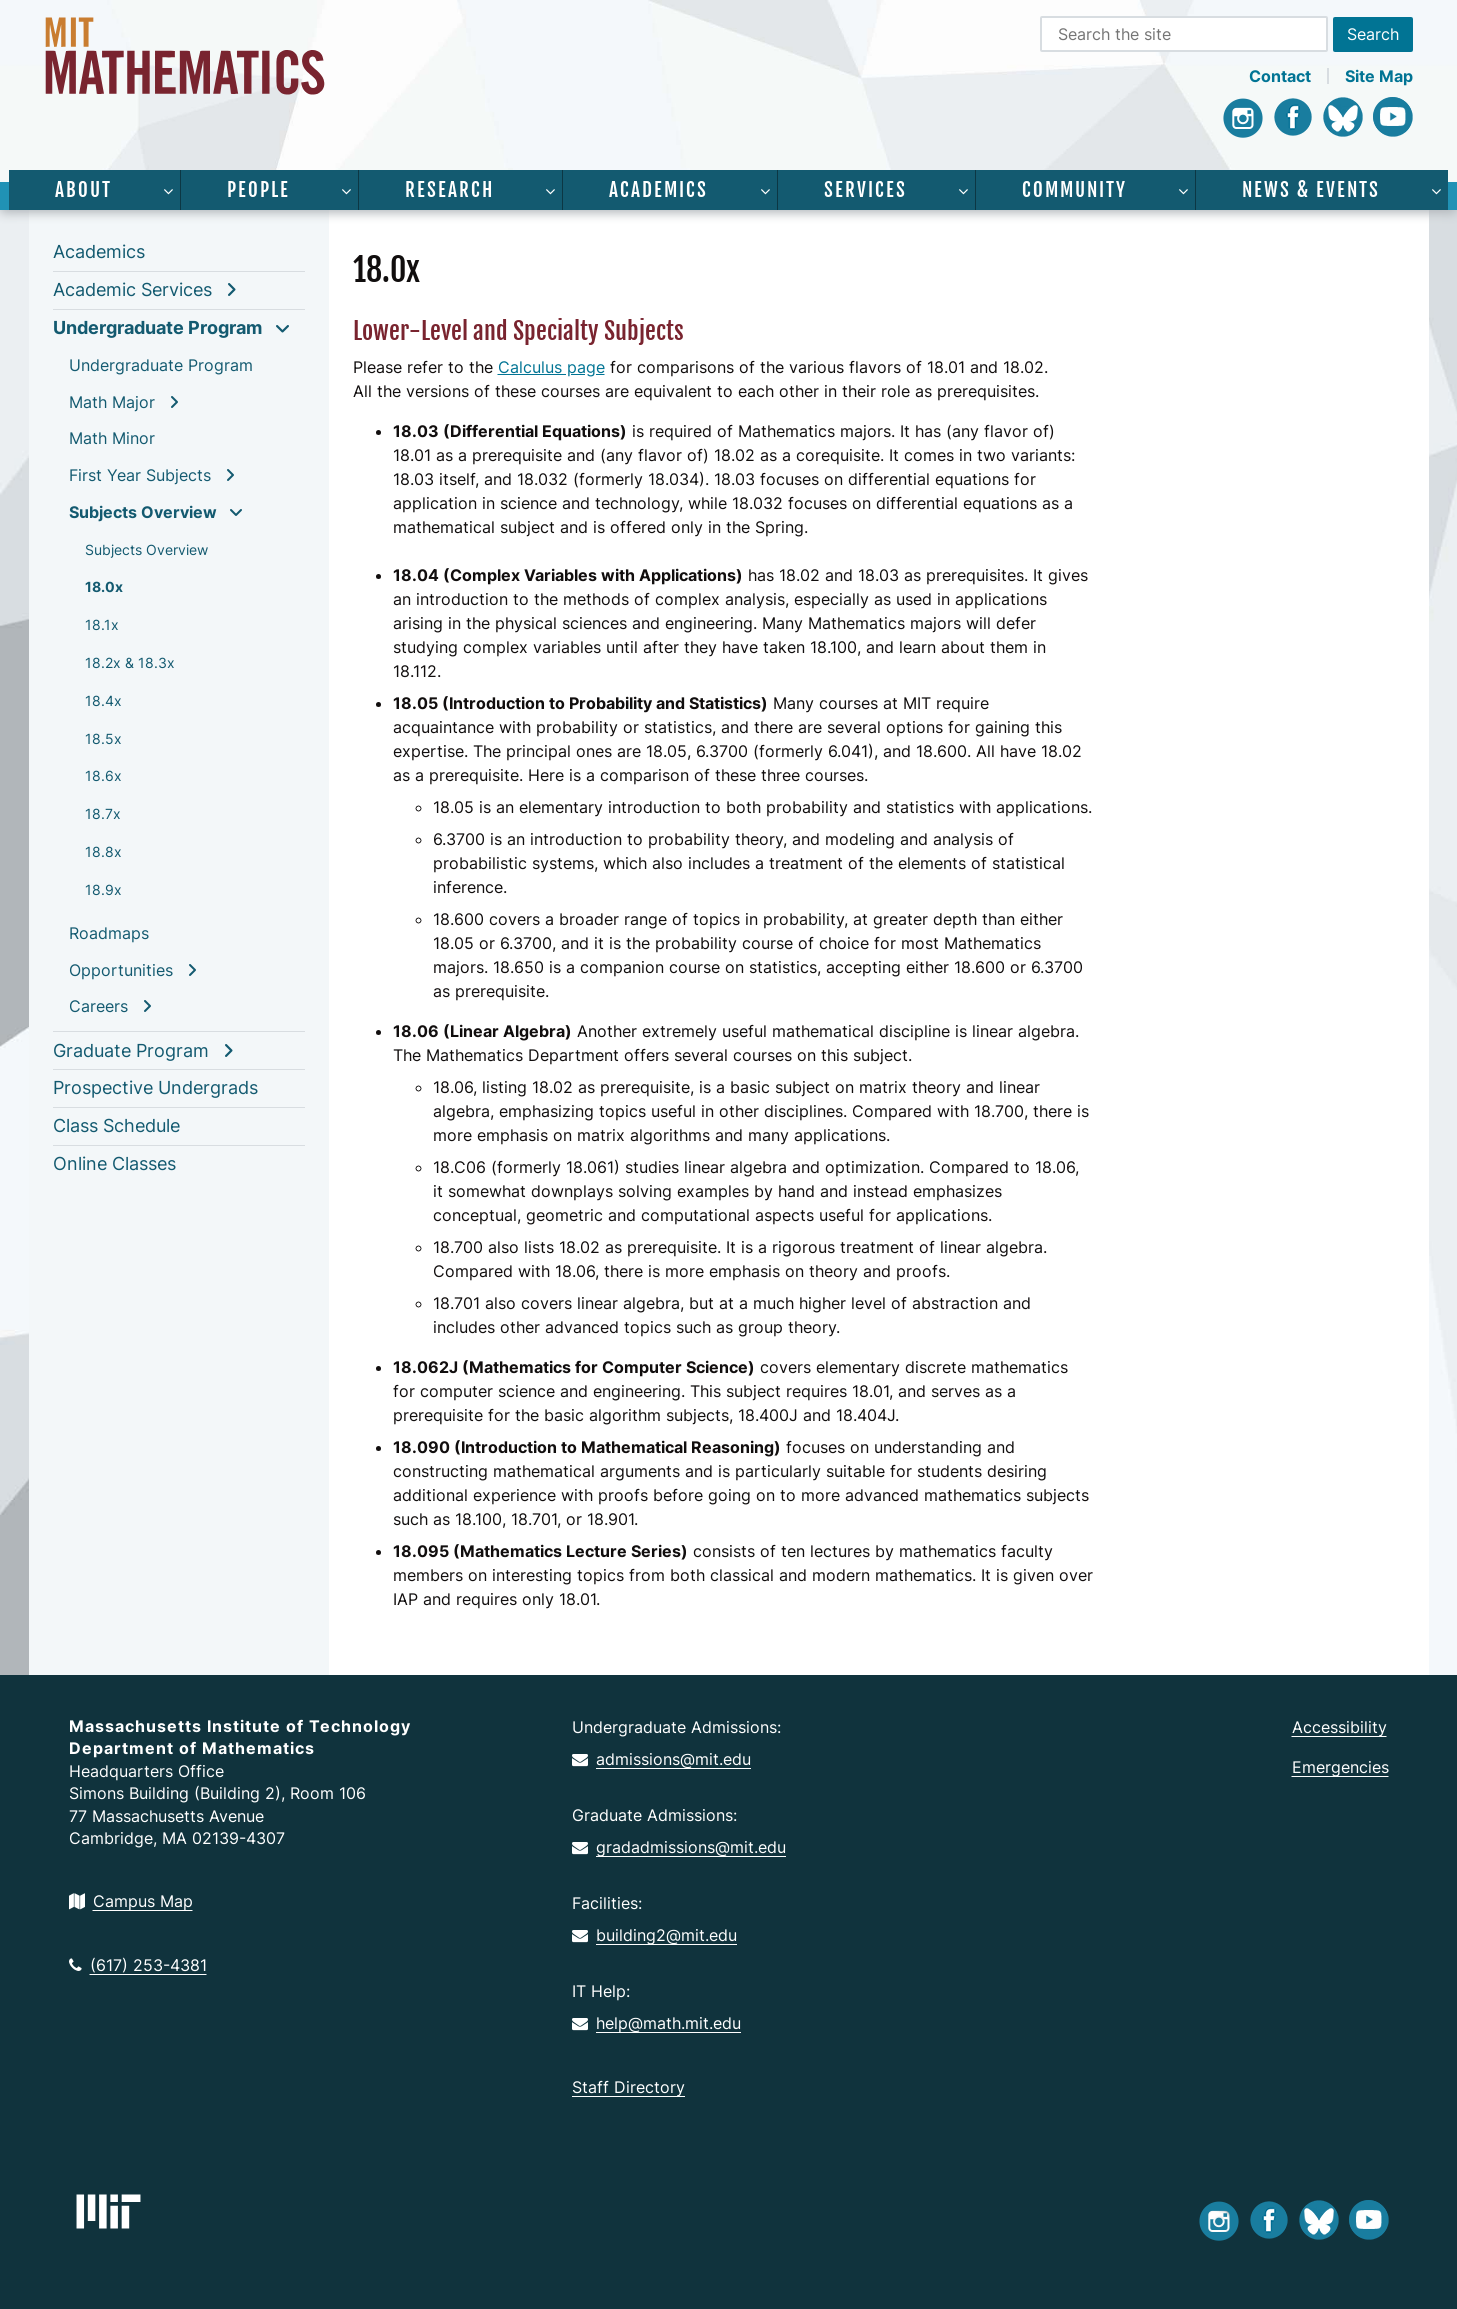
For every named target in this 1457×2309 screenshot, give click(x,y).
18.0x (104, 586)
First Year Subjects (140, 475)
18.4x (103, 700)
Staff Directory (628, 2087)
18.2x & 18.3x (130, 662)
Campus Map (131, 1901)
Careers (98, 1006)
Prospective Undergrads (155, 1087)
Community (1074, 190)
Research (449, 190)
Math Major (112, 402)
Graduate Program (131, 1050)
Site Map (1379, 76)
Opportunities (121, 970)
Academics (658, 190)
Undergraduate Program (157, 327)
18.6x (103, 775)
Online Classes (114, 1163)
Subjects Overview (143, 512)
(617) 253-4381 (138, 1965)
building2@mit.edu (654, 1935)
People (258, 190)
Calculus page (551, 367)
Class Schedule (116, 1125)
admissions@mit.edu (661, 1759)
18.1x (102, 624)
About (83, 190)
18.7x (103, 813)
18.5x (103, 738)
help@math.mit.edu (656, 2023)
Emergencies (1340, 1767)
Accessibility (1339, 1727)
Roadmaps (109, 933)
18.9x (103, 889)
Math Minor (112, 438)
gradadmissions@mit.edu (679, 1847)
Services (865, 190)
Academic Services (132, 289)
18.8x (103, 851)
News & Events (1311, 190)
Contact (1280, 76)
